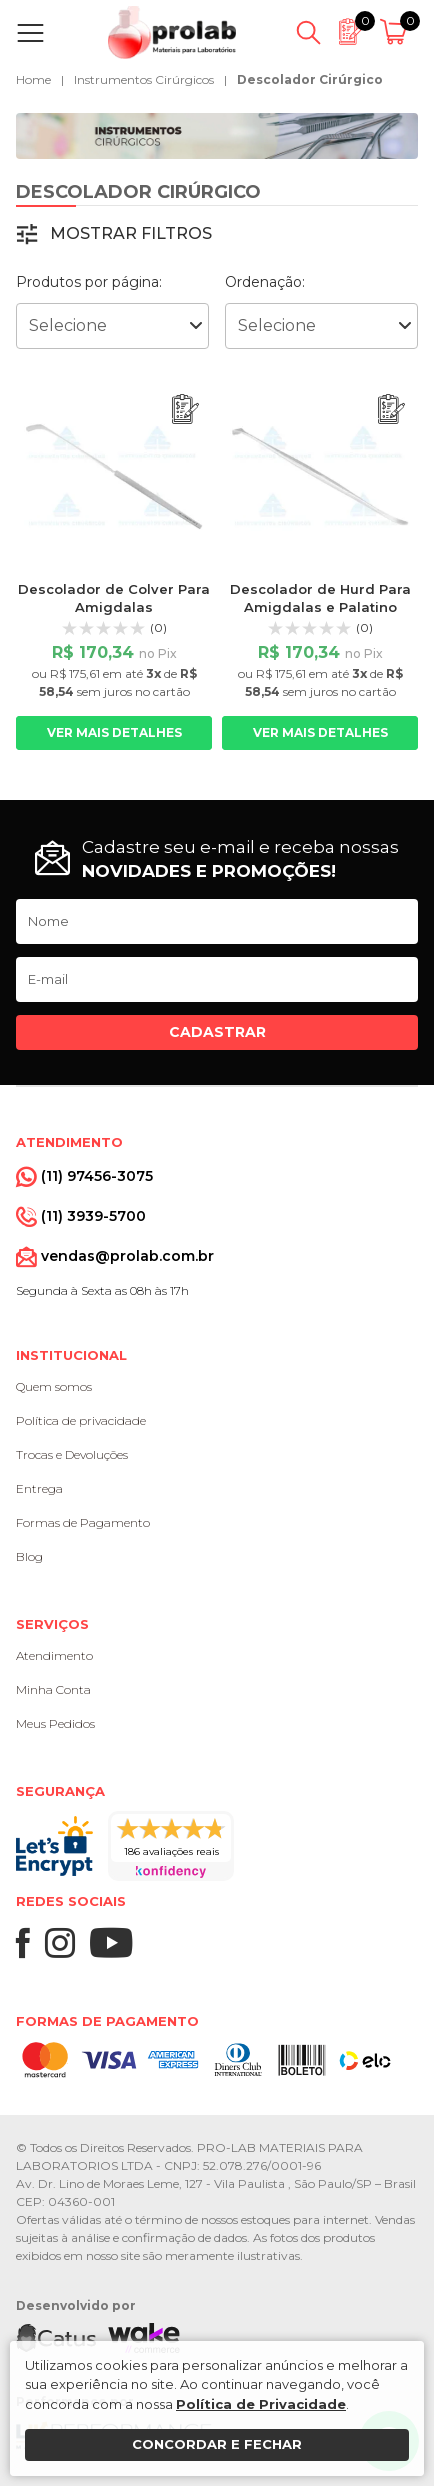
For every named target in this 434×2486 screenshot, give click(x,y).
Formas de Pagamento (83, 1522)
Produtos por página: (89, 282)
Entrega (39, 1488)
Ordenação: (265, 282)
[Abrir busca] (308, 33)
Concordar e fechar (217, 2444)
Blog (29, 1556)
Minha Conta (53, 1689)
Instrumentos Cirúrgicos (144, 79)
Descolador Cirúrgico (310, 79)
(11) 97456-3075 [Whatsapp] (97, 1176)
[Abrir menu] (34, 33)
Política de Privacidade (261, 2404)
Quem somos (54, 1386)
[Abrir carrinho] (396, 33)
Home (33, 79)
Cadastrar (217, 1032)
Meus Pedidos (55, 1723)
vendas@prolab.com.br (127, 1256)
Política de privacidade (81, 1420)
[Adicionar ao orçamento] (185, 409)
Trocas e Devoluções (72, 1454)
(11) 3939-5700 (93, 1216)
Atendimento (54, 1655)
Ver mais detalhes (114, 732)
